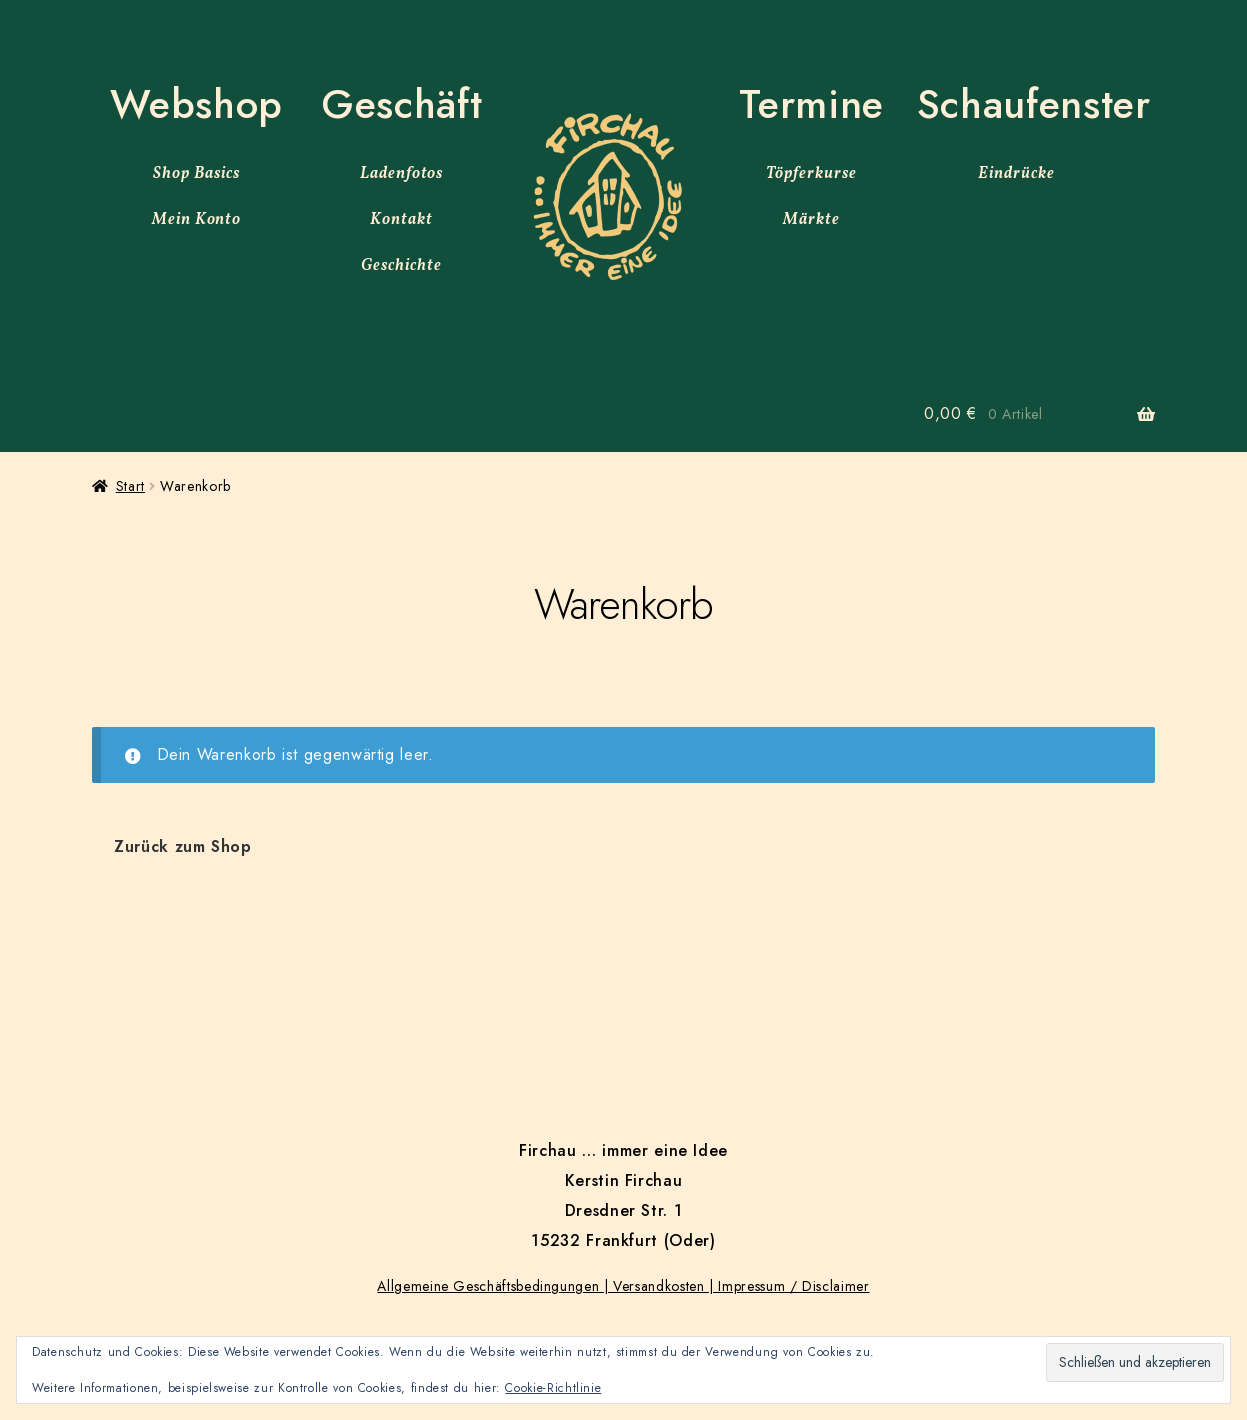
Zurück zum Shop (183, 846)
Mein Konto (197, 220)
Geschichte (401, 266)
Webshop (196, 104)
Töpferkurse (811, 174)
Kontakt (401, 220)
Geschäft (401, 104)
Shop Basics (196, 174)
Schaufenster (1034, 104)
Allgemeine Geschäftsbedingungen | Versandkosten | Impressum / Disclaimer (623, 1286)
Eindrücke (1016, 174)
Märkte (811, 220)
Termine (811, 104)
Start (130, 486)
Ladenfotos (402, 174)
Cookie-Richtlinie (553, 1388)
